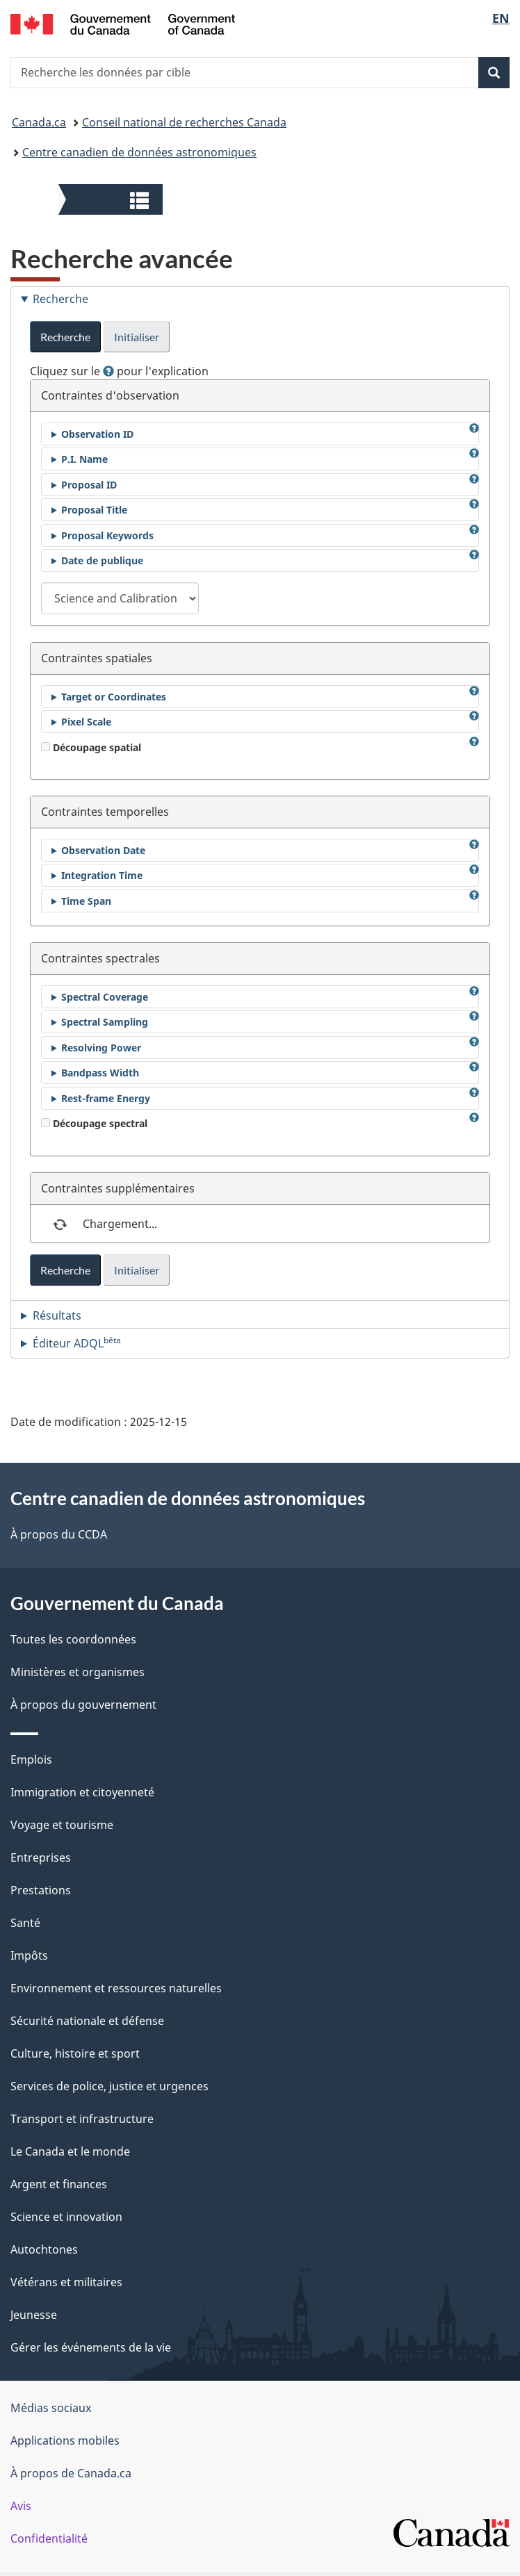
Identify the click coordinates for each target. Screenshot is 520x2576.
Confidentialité (49, 2538)
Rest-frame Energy (105, 1098)
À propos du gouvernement (83, 1704)
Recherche (65, 336)
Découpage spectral (94, 1123)
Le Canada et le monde (70, 2151)
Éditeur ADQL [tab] (77, 1342)
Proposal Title (94, 509)
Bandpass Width (100, 1072)
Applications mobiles (65, 2440)
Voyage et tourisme (61, 1824)
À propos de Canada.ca (70, 2473)
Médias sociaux (50, 2407)
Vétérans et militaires (66, 2282)
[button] (112, 199)
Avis (20, 2505)
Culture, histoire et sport (75, 2053)
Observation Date (103, 850)
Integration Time (102, 875)
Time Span (86, 901)
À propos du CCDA (58, 1534)
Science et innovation (66, 2216)
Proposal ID (89, 484)
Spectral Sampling (104, 1021)
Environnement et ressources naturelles (116, 1988)
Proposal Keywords (107, 535)
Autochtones (44, 2249)
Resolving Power (101, 1047)
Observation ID (97, 434)
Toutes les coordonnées (73, 1639)
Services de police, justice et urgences (109, 2086)
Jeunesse (33, 2314)
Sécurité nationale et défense (87, 2020)
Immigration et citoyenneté (82, 1792)
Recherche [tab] (60, 298)
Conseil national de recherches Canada (184, 122)
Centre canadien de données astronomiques (139, 152)
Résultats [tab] (57, 1315)
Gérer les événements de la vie (90, 2347)
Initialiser (136, 336)
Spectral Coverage (104, 996)
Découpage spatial (91, 747)
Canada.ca (39, 122)
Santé (25, 1922)
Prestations (40, 1890)
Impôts (29, 1955)
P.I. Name (84, 459)
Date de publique (102, 560)
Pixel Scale (86, 721)
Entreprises (40, 1857)
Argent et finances (58, 2184)
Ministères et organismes (77, 1672)
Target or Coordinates (113, 696)
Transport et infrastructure (82, 2118)
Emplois (31, 1759)
